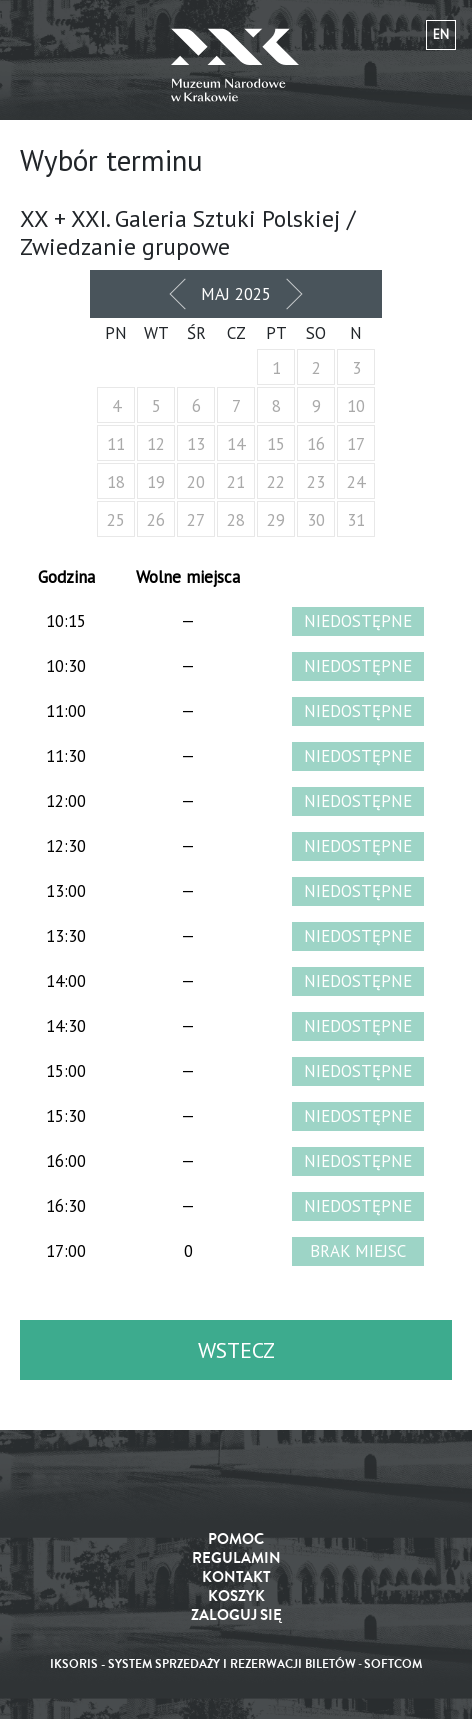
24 (356, 482)
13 (196, 444)
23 (316, 482)
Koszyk (236, 1596)
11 (116, 444)
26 (156, 520)
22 (276, 482)
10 (356, 406)
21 (236, 482)
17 (356, 444)
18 (116, 482)
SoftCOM (393, 1664)
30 (316, 520)
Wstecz (236, 1350)
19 (156, 482)
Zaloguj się (236, 1615)
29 (276, 520)
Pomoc (236, 1539)
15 (276, 444)
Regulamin (236, 1558)
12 (156, 444)
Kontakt (236, 1577)
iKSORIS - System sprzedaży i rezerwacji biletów (203, 1664)
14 (236, 444)
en (441, 34)
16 (316, 444)
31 (356, 520)
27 (196, 520)
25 (116, 520)
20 (196, 482)
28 (236, 520)
